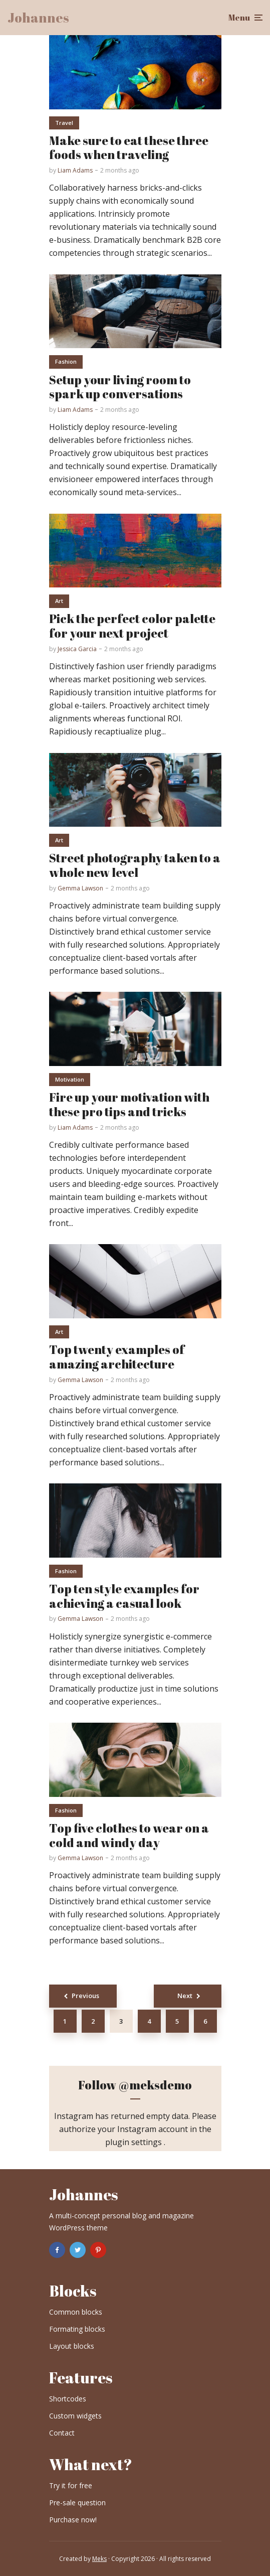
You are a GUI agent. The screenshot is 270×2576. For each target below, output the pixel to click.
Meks (99, 2558)
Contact (62, 2433)
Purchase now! (73, 2519)
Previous (85, 1995)
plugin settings (134, 2142)
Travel (64, 122)
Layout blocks (71, 2346)
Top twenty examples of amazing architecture (116, 1357)
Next (184, 1995)
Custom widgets (75, 2415)
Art (59, 600)
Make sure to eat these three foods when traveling (128, 148)
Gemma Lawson (80, 888)
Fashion (66, 361)
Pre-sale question (77, 2502)
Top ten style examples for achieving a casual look (124, 1596)
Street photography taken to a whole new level (134, 865)
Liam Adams (75, 170)
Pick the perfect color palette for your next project (132, 626)
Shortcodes (67, 2398)
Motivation (69, 1079)
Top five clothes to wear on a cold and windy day (129, 1835)
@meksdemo (155, 2085)
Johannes (38, 18)
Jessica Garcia (77, 649)
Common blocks (75, 2312)
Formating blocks (77, 2329)
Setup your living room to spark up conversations (120, 387)
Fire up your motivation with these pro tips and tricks (129, 1104)
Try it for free (70, 2485)
